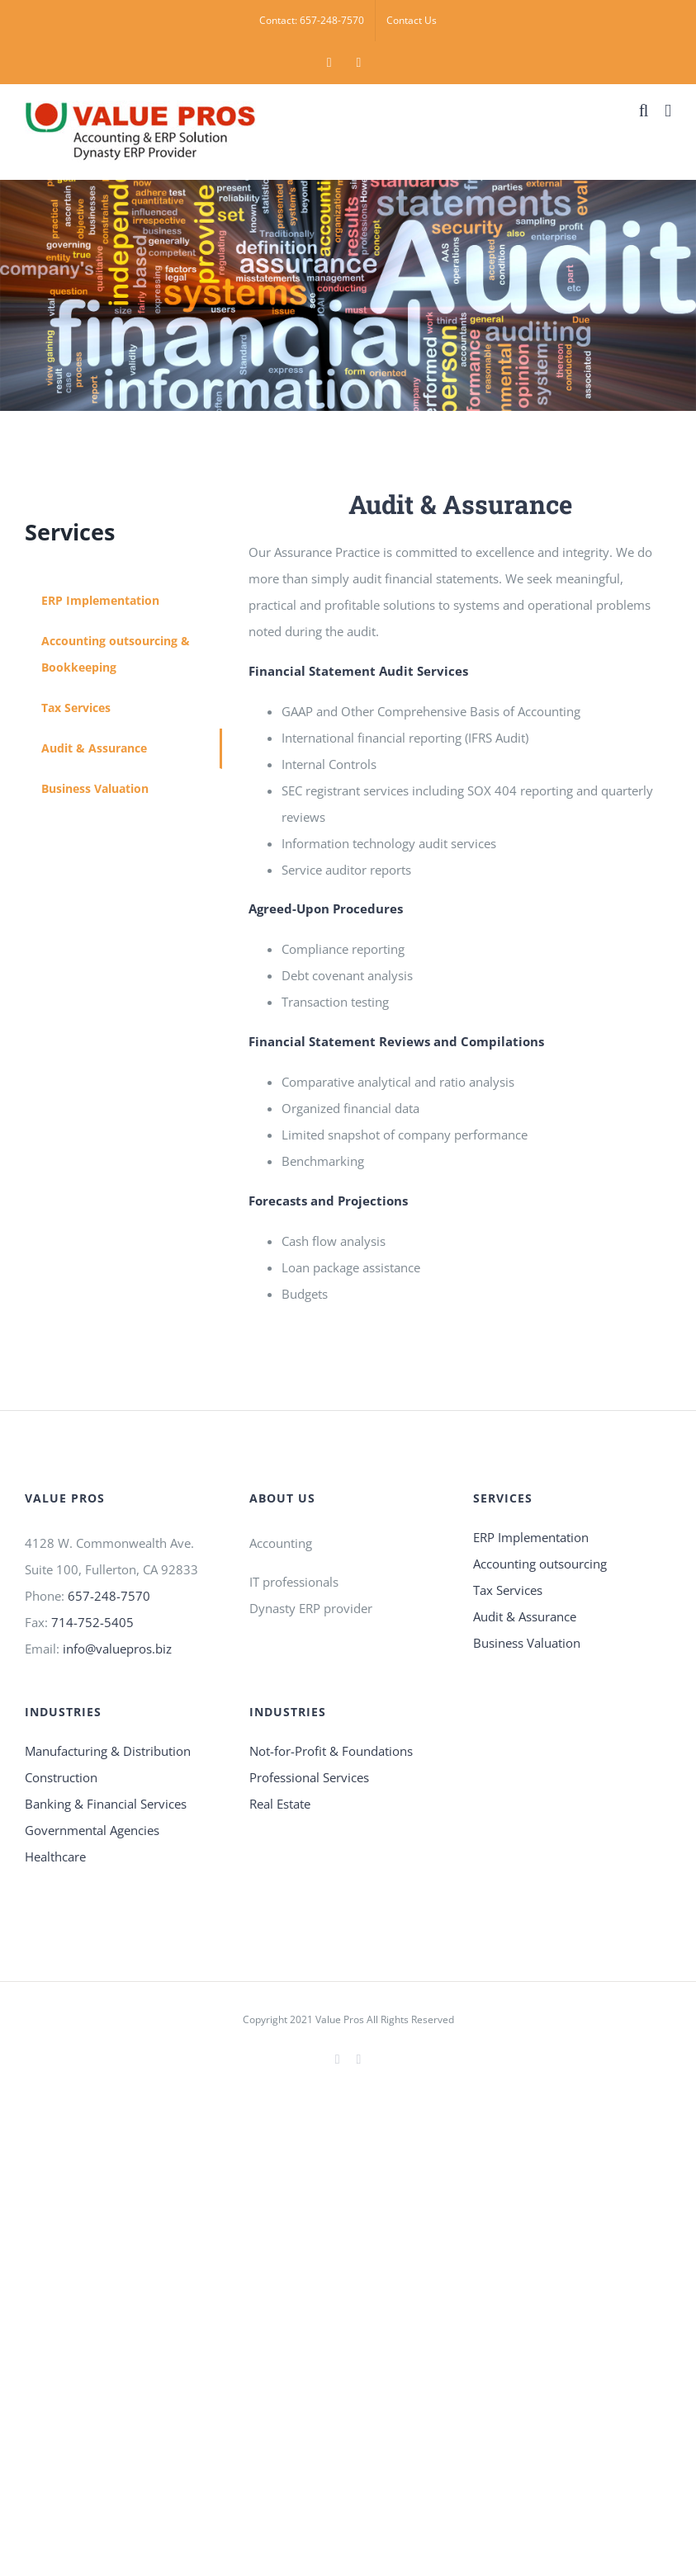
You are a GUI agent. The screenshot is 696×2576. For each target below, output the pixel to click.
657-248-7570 (109, 1596)
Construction (61, 1777)
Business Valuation (526, 1643)
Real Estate (279, 1803)
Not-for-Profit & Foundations (331, 1751)
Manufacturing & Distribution (108, 1751)
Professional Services (309, 1777)
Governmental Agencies (92, 1830)
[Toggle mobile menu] (668, 111)
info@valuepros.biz (117, 1648)
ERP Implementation (531, 1537)
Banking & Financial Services (106, 1803)
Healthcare (55, 1856)
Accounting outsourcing (540, 1563)
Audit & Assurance (524, 1616)
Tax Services (507, 1590)
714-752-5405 (92, 1622)
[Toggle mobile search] (644, 111)
